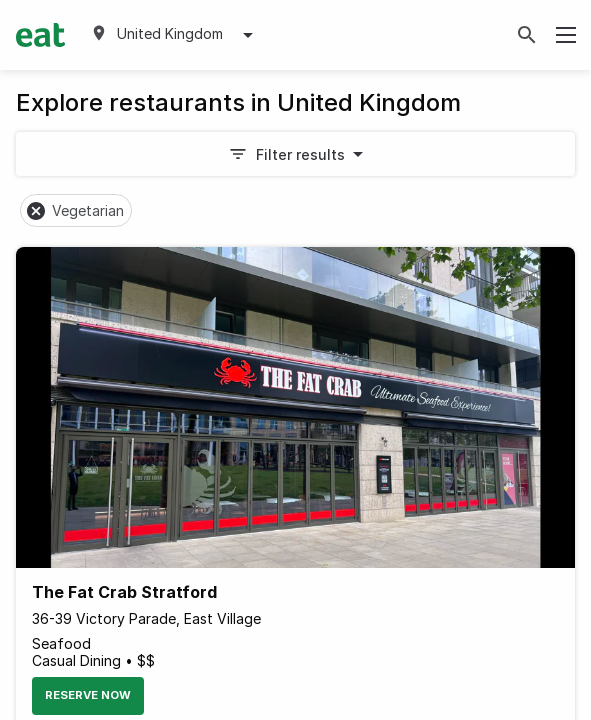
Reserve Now (88, 695)
